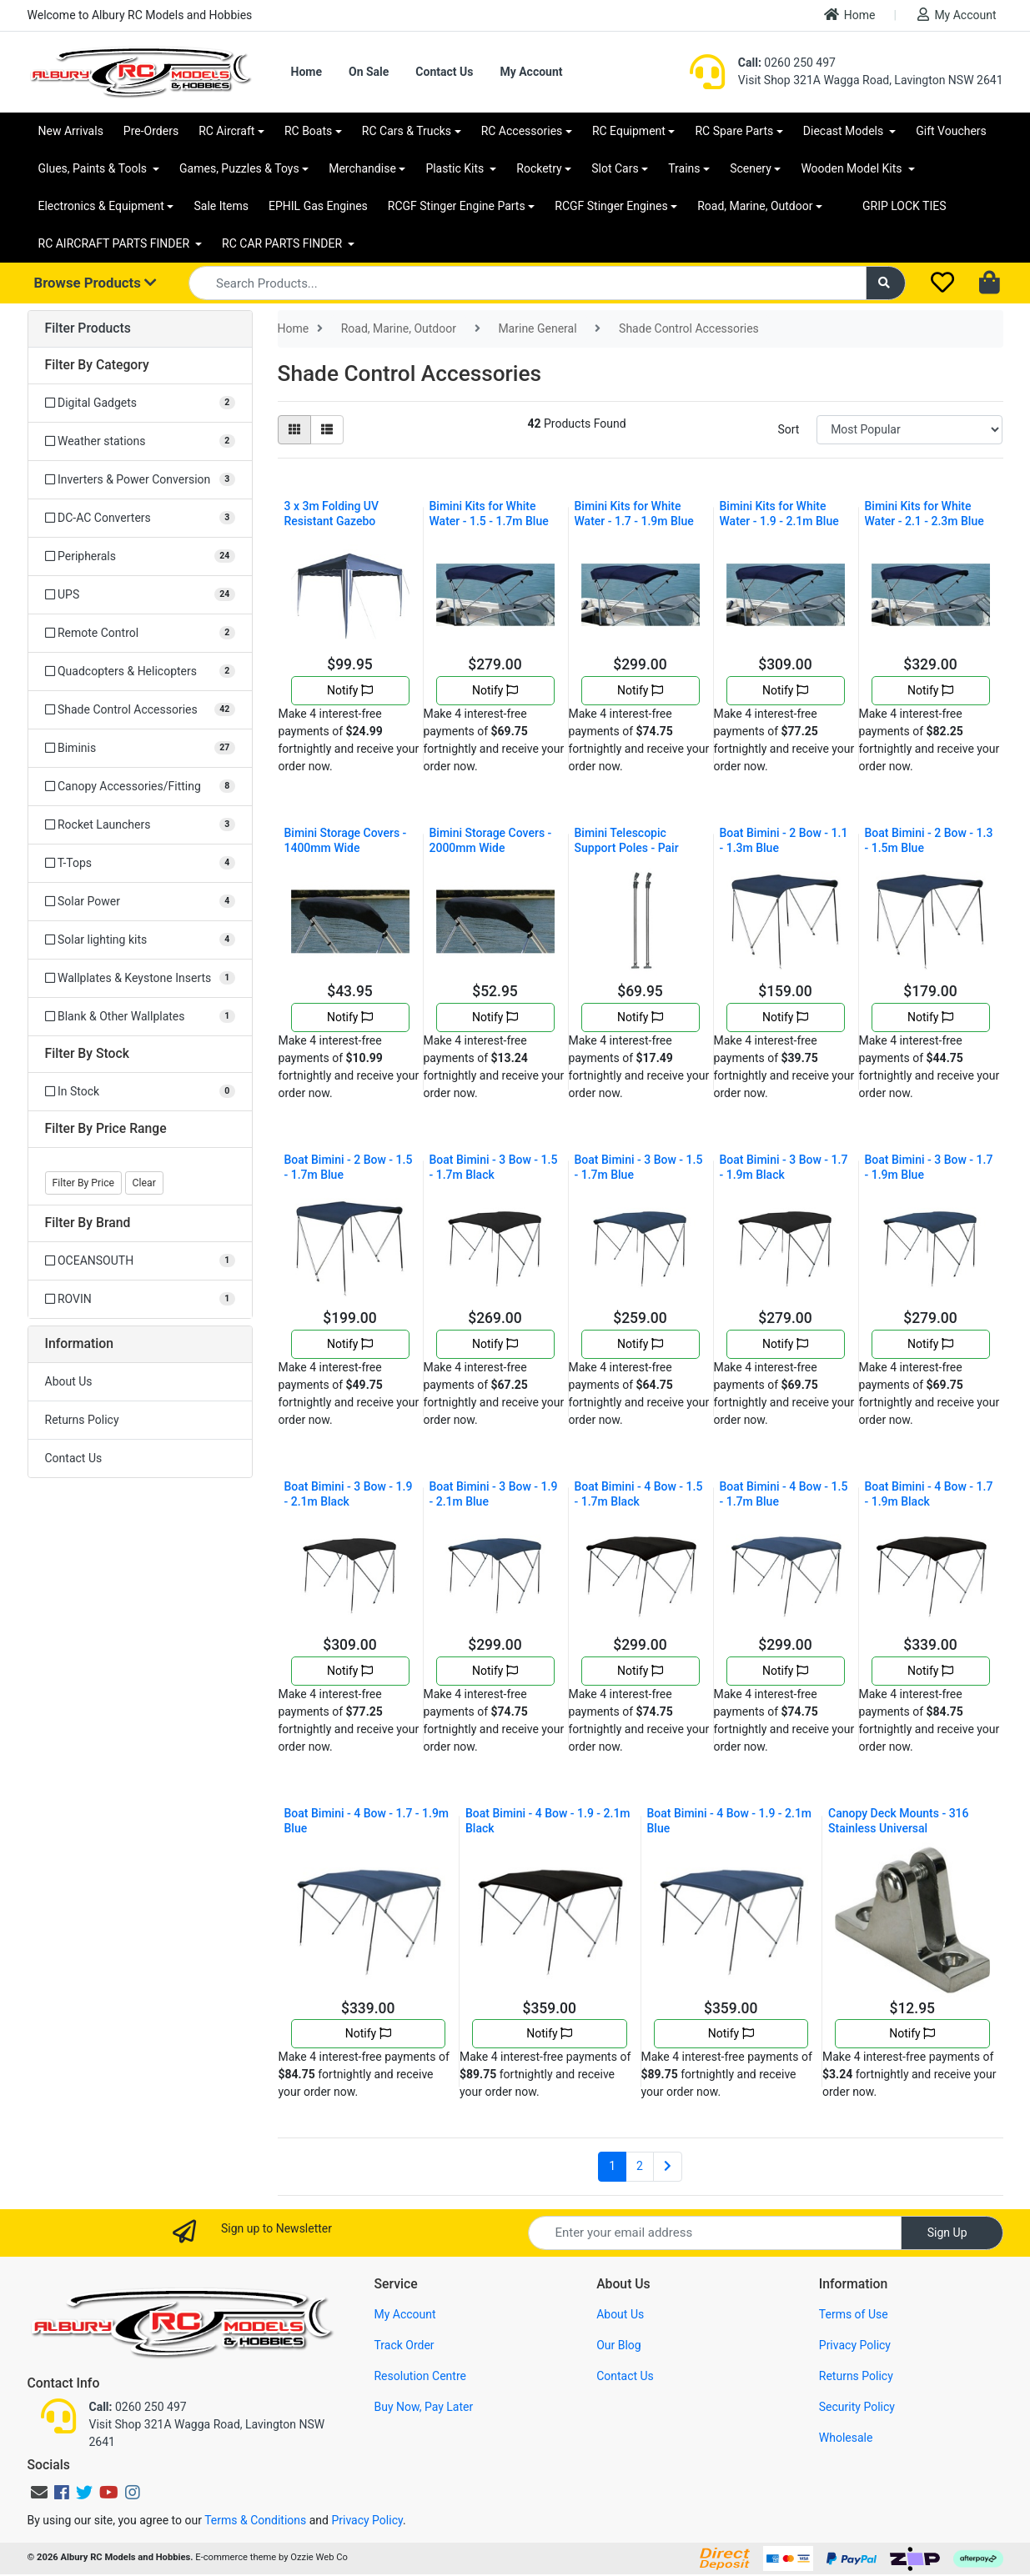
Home (850, 15)
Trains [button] (684, 168)
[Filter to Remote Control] (140, 633)
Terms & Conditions (255, 2520)
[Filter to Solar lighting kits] (140, 940)
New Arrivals (70, 131)
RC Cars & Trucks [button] (406, 131)
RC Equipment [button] (629, 131)
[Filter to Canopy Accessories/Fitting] (140, 786)
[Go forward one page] (667, 2167)
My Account (956, 15)
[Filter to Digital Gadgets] (140, 403)
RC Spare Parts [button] (734, 131)
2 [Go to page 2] (639, 2166)
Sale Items (221, 206)
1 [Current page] (612, 2166)
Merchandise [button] (362, 168)
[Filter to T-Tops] (140, 863)
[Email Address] (715, 2233)
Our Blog (618, 2345)
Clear (144, 1183)
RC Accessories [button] (522, 131)
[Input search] (527, 283)
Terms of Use (853, 2314)
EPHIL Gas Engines (318, 206)
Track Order (404, 2345)
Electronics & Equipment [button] (101, 206)
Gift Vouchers (951, 131)
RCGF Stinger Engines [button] (611, 206)
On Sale (369, 71)
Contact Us (444, 71)
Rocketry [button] (538, 168)
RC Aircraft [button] (226, 131)
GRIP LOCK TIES (904, 206)
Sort (788, 429)
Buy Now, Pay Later (423, 2406)
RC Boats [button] (308, 131)
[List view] (327, 429)
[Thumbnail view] (294, 429)
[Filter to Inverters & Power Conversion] (140, 479)
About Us (69, 1381)
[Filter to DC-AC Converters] (140, 518)
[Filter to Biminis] (140, 748)
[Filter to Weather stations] (140, 441)
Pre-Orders (150, 131)
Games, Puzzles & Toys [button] (239, 168)
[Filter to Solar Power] (140, 901)
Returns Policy (82, 1419)
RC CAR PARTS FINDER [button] (283, 243)
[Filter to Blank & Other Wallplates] (140, 1016)
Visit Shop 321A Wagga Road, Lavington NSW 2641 (870, 80)
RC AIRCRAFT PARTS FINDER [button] (115, 243)
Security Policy (857, 2406)
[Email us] (39, 2493)
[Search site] (886, 283)
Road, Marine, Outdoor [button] (754, 206)
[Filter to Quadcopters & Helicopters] (140, 671)
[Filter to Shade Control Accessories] (140, 709)
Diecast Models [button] (845, 131)
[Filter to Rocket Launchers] (140, 824)
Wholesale (846, 2437)
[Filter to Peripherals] (140, 556)
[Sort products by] (909, 429)
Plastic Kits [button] (455, 168)
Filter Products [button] (88, 328)
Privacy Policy (855, 2345)
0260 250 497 (787, 62)
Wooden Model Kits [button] (853, 168)
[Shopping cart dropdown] (991, 283)
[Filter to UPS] (140, 594)
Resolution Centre (419, 2376)
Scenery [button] (750, 168)
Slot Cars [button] (614, 168)
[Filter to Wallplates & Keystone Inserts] (140, 978)
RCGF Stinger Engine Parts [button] (456, 206)
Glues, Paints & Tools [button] (94, 168)
